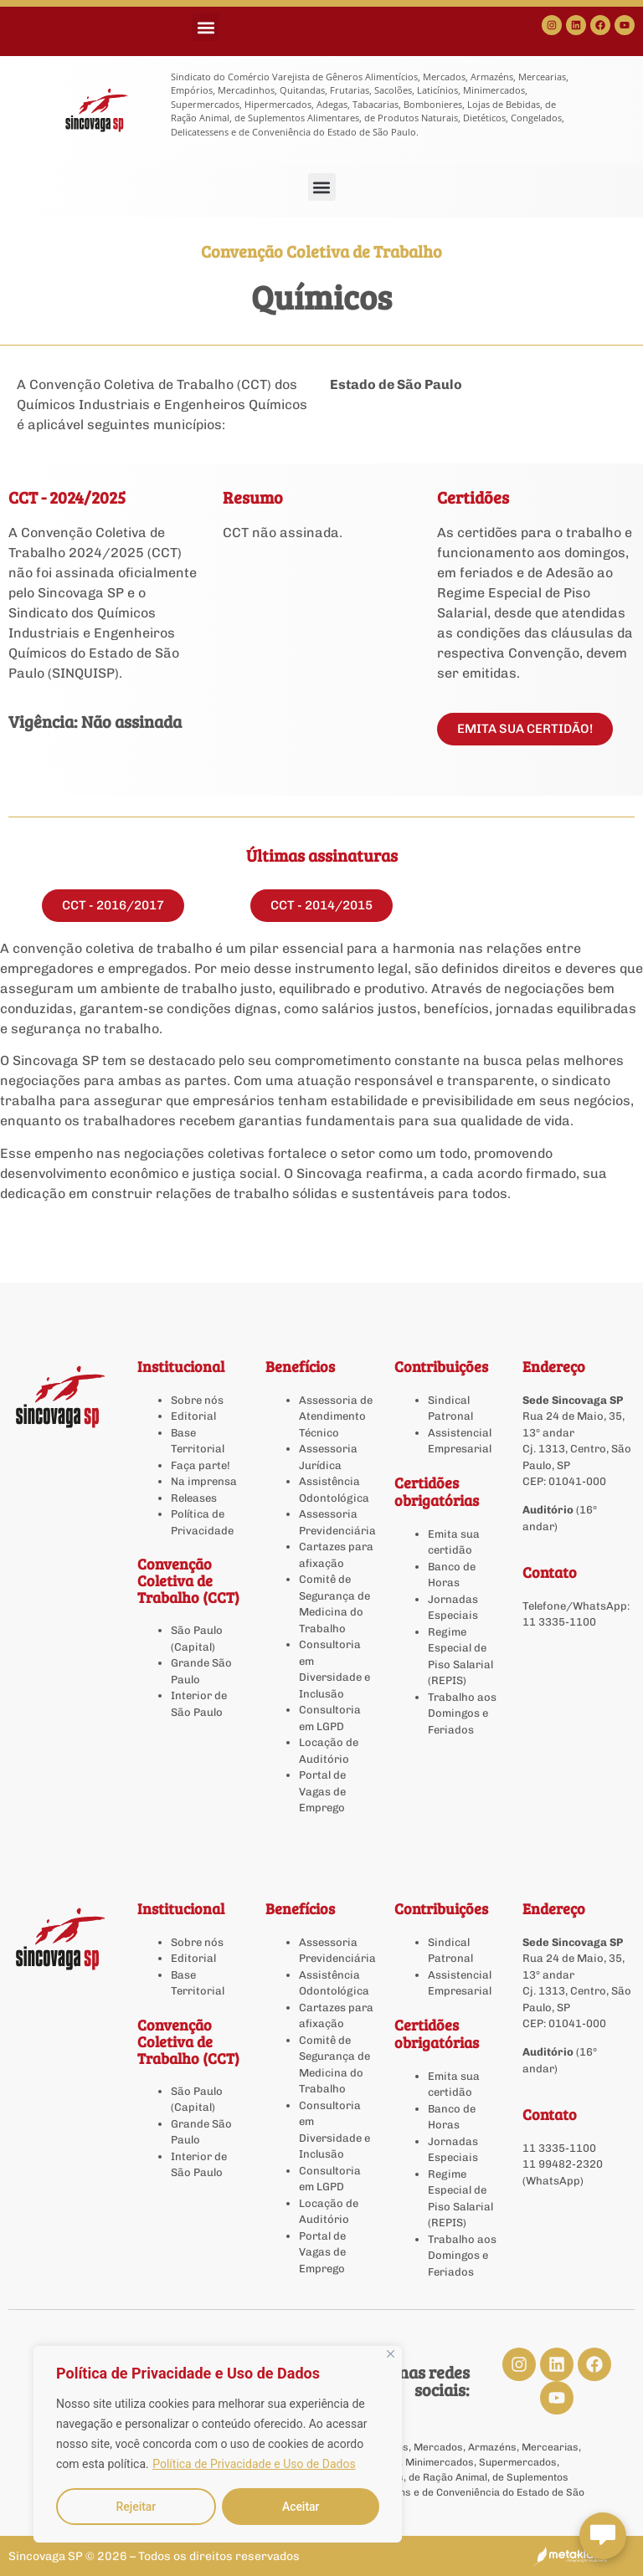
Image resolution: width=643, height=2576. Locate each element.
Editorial (193, 1416)
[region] (217, 2445)
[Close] (390, 2354)
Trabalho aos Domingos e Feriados (462, 1713)
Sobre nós (197, 1400)
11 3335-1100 (559, 1622)
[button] (205, 27)
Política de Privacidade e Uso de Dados (253, 2464)
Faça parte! (200, 1465)
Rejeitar (136, 2506)
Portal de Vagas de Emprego (322, 1791)
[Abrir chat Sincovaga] (602, 2535)
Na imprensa (204, 1481)
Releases (194, 1498)
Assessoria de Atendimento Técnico (336, 1416)
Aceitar (301, 2506)
